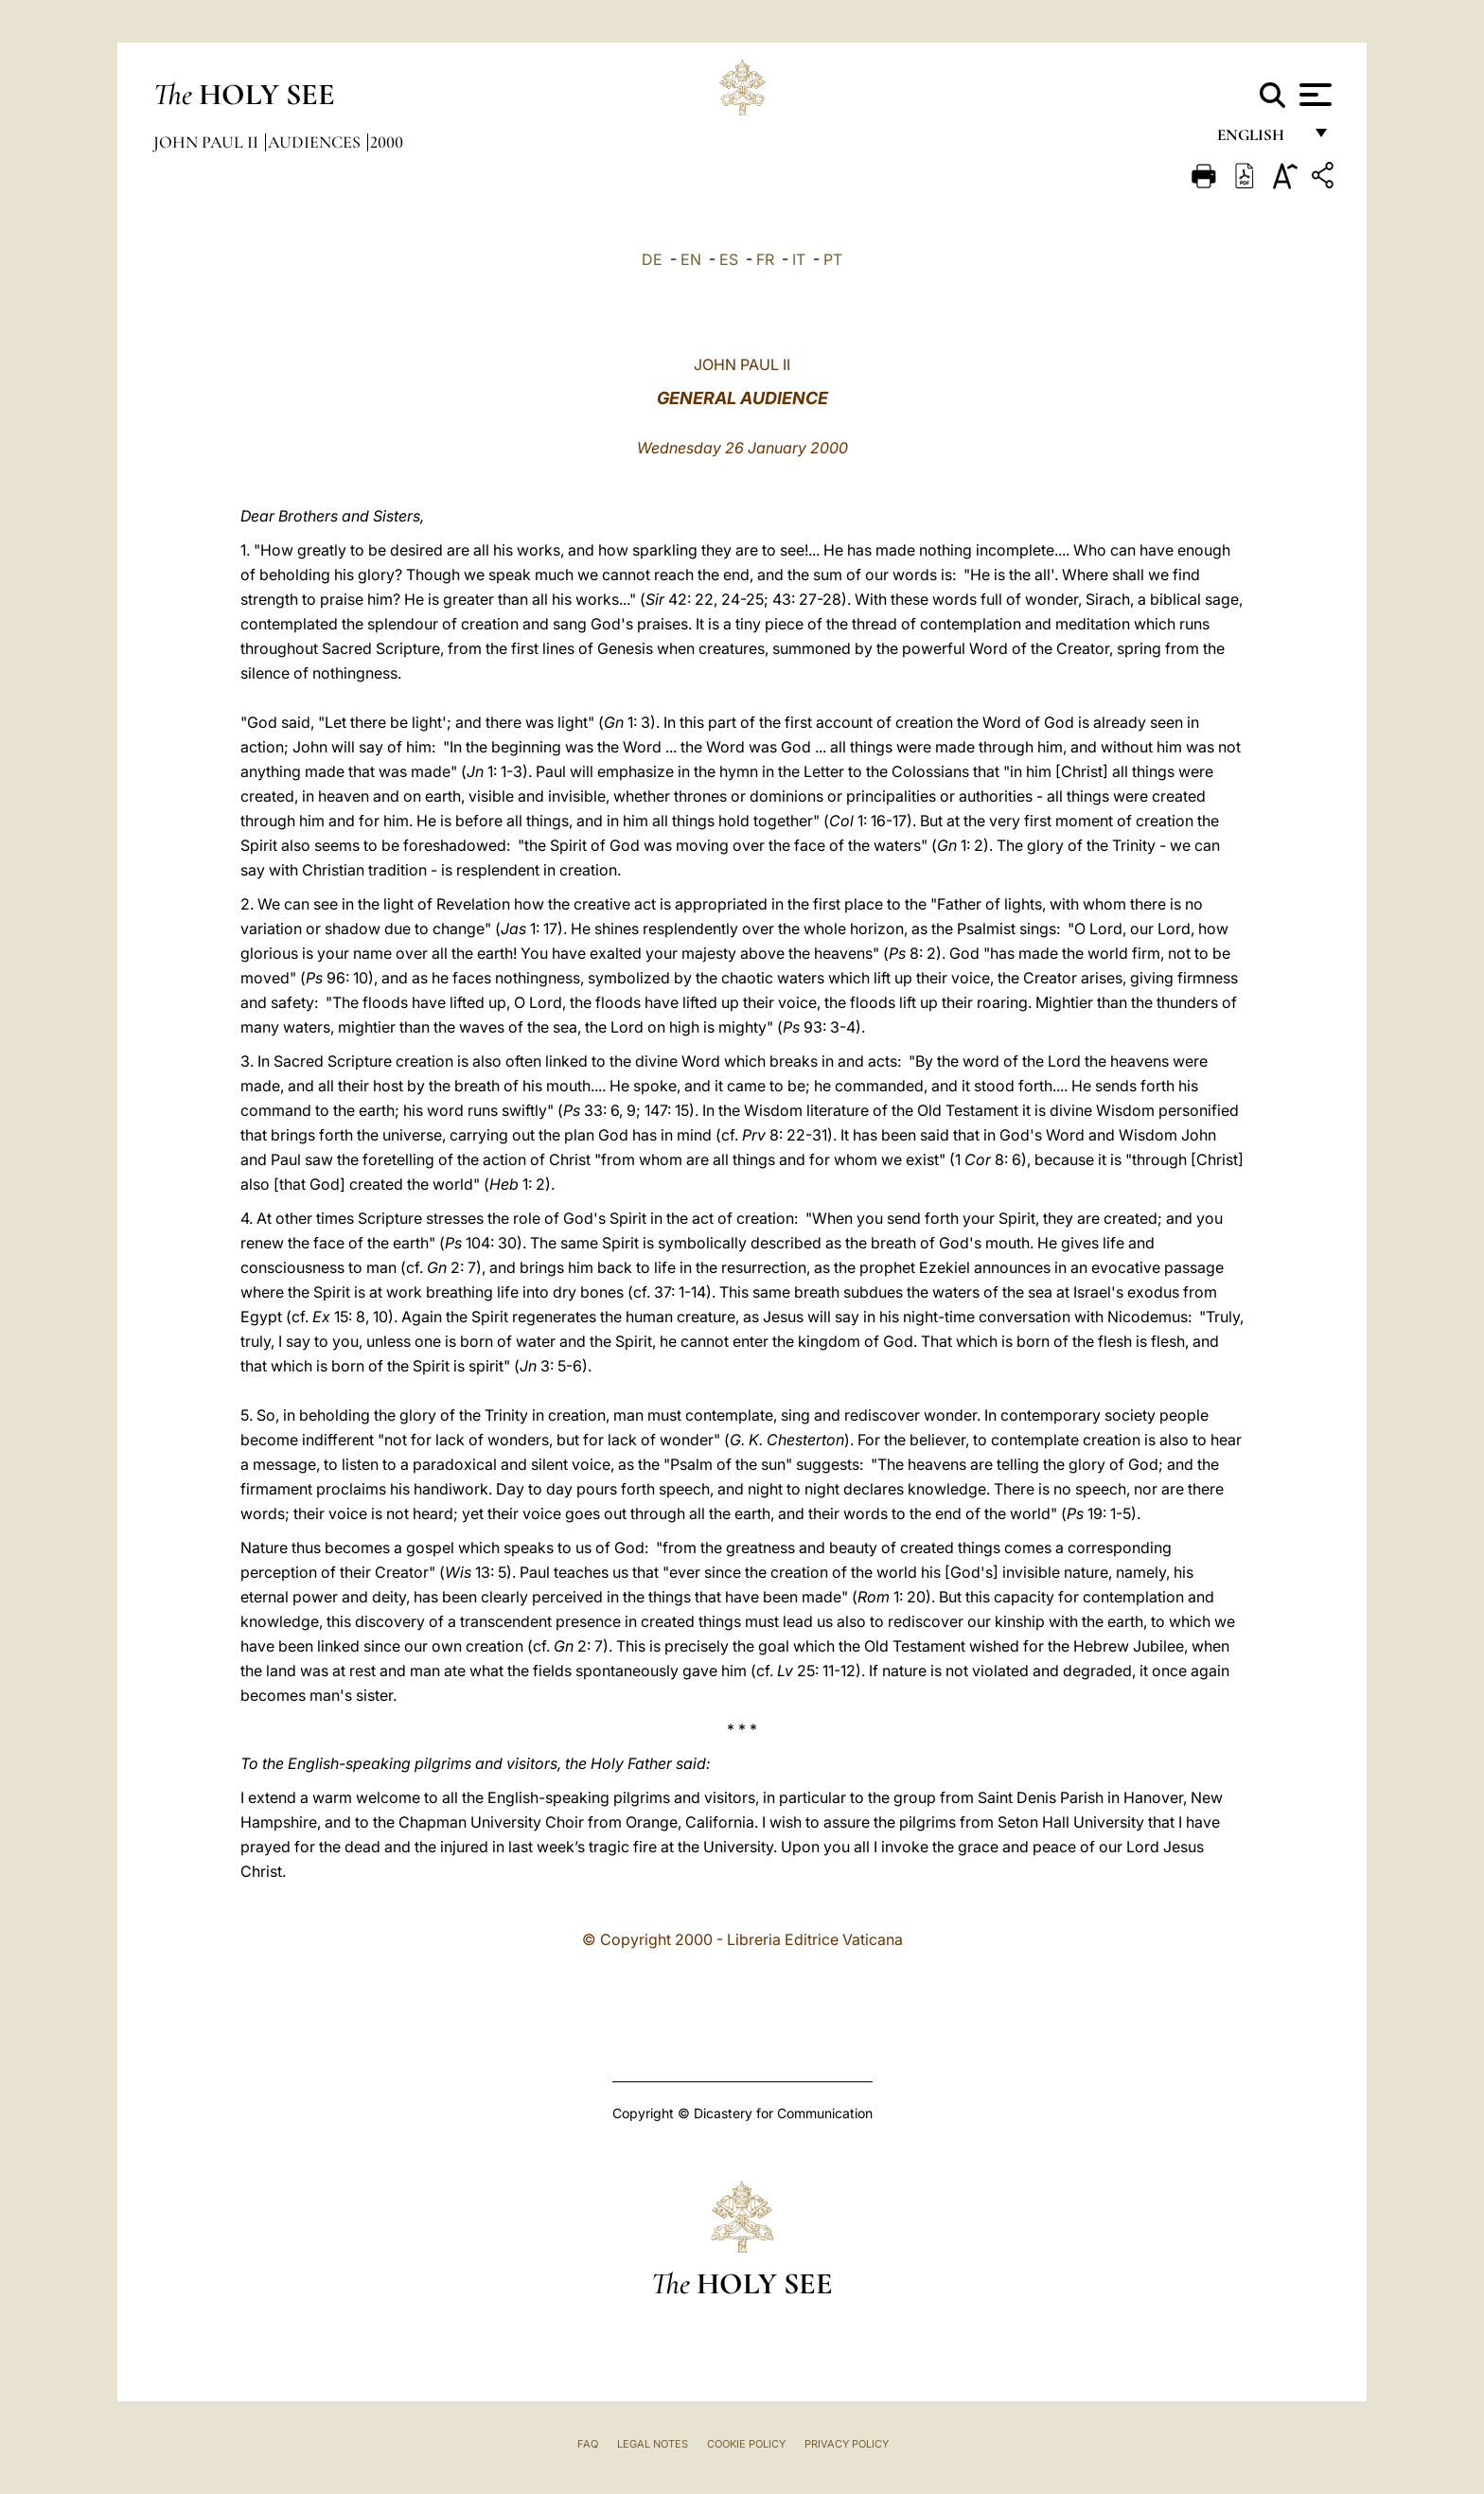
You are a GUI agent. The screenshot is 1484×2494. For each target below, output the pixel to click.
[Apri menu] (1313, 95)
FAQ (587, 2443)
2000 (386, 142)
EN (690, 259)
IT (798, 259)
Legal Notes (652, 2443)
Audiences (316, 142)
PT (832, 259)
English (1259, 139)
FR (765, 259)
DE (652, 259)
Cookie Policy (746, 2443)
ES (728, 259)
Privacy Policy (846, 2443)
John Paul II (207, 142)
